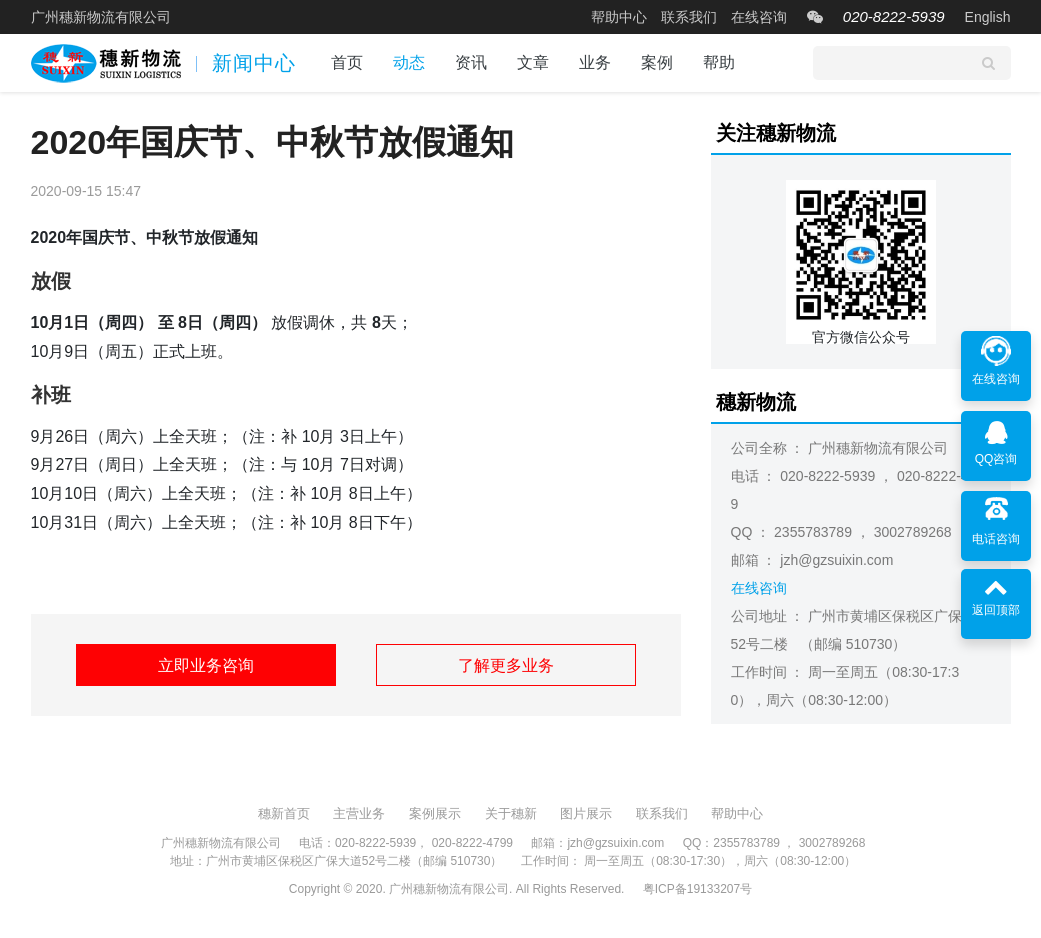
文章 (533, 62)
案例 (657, 62)
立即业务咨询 (206, 665)
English (988, 17)
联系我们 (689, 17)
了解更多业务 (506, 665)
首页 (347, 62)
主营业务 (359, 813)
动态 (409, 62)
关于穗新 (511, 813)
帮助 (719, 62)
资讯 (471, 62)
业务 (595, 62)
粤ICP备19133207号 (697, 889)
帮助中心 (619, 17)
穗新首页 (284, 813)
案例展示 (435, 813)
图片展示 (586, 813)
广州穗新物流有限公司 (101, 17)
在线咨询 (759, 17)
